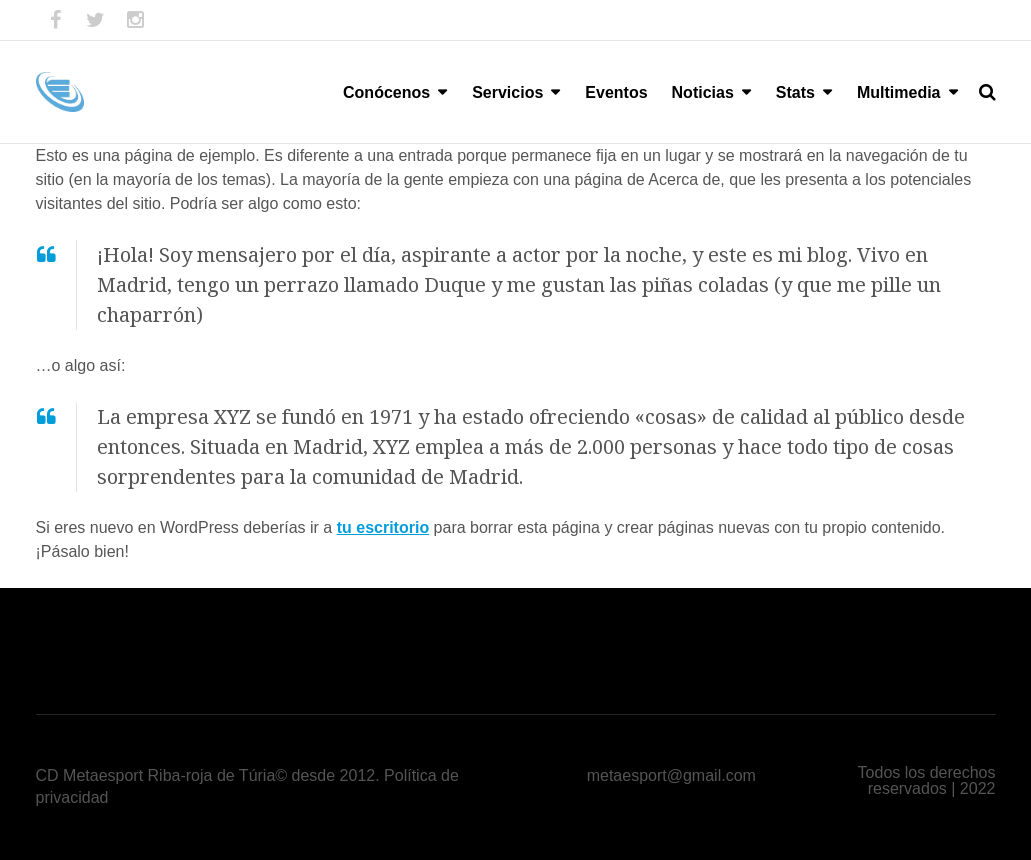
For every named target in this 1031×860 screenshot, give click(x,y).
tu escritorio (383, 527)
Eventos (616, 92)
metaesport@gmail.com (671, 775)
